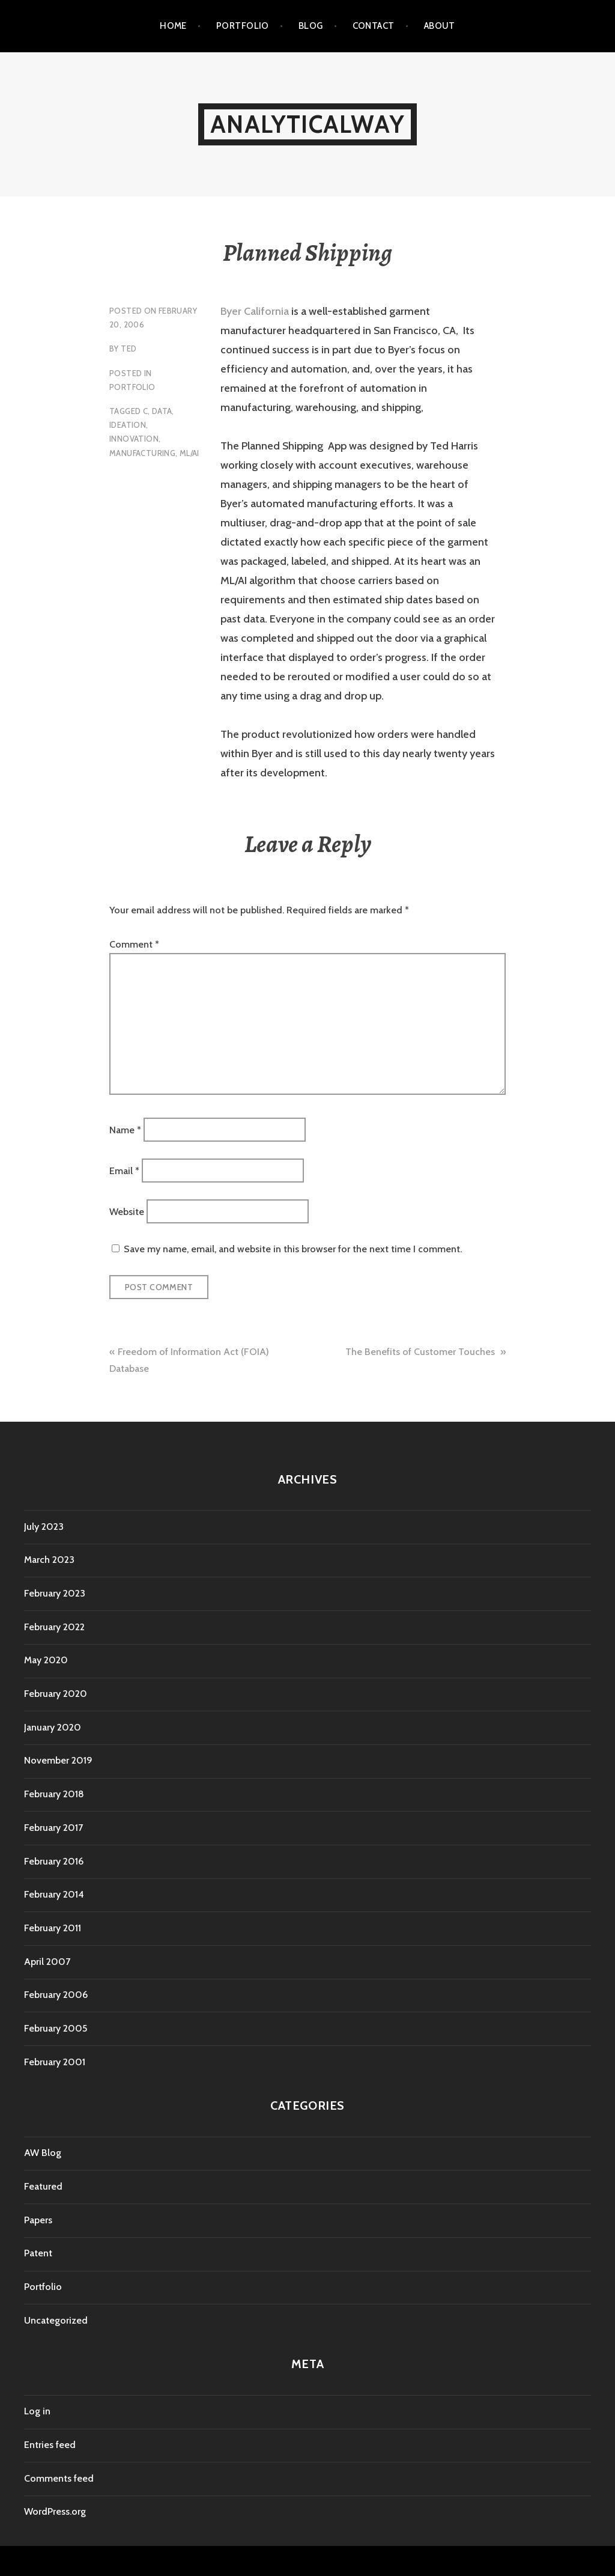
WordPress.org (55, 2511)
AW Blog (42, 2152)
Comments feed (59, 2478)
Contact (374, 25)
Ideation (127, 425)
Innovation (134, 438)
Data (162, 411)
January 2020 (52, 1727)
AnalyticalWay (307, 124)
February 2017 (53, 1827)
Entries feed (50, 2444)
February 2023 (54, 1593)
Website (126, 1211)
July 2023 (44, 1526)
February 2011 (52, 1928)
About (439, 25)
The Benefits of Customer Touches (421, 1351)
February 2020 (55, 1693)
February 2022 (54, 1627)
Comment (134, 944)
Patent (38, 2253)
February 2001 (54, 2062)
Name (125, 1129)
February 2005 (55, 2028)
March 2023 (49, 1559)
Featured (43, 2186)
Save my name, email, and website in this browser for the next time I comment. (293, 1249)
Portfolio (242, 25)
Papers (38, 2220)
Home (173, 25)
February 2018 (54, 1794)
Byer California (254, 311)
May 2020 (46, 1660)
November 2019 (58, 1760)
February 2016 (53, 1861)
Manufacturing (142, 453)
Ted (128, 348)
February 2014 (54, 1894)
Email (124, 1171)
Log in (37, 2411)
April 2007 (47, 1961)
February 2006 (56, 1994)
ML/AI (189, 453)
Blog (310, 25)
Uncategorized (56, 2320)
